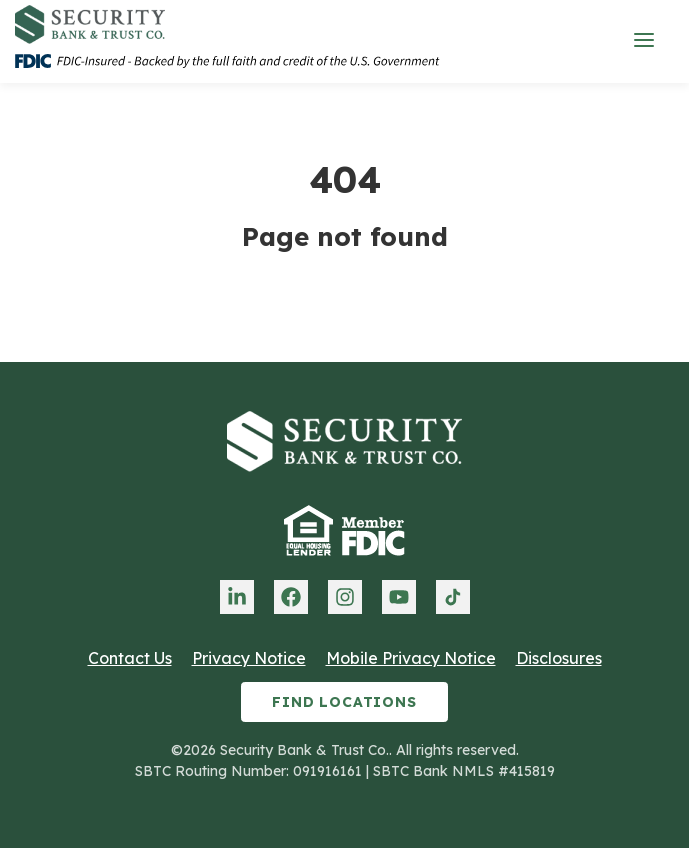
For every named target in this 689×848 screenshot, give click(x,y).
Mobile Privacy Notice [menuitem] (411, 658)
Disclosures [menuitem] (559, 658)
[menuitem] (237, 597)
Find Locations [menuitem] (344, 702)
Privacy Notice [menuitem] (249, 658)
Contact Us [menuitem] (130, 658)
